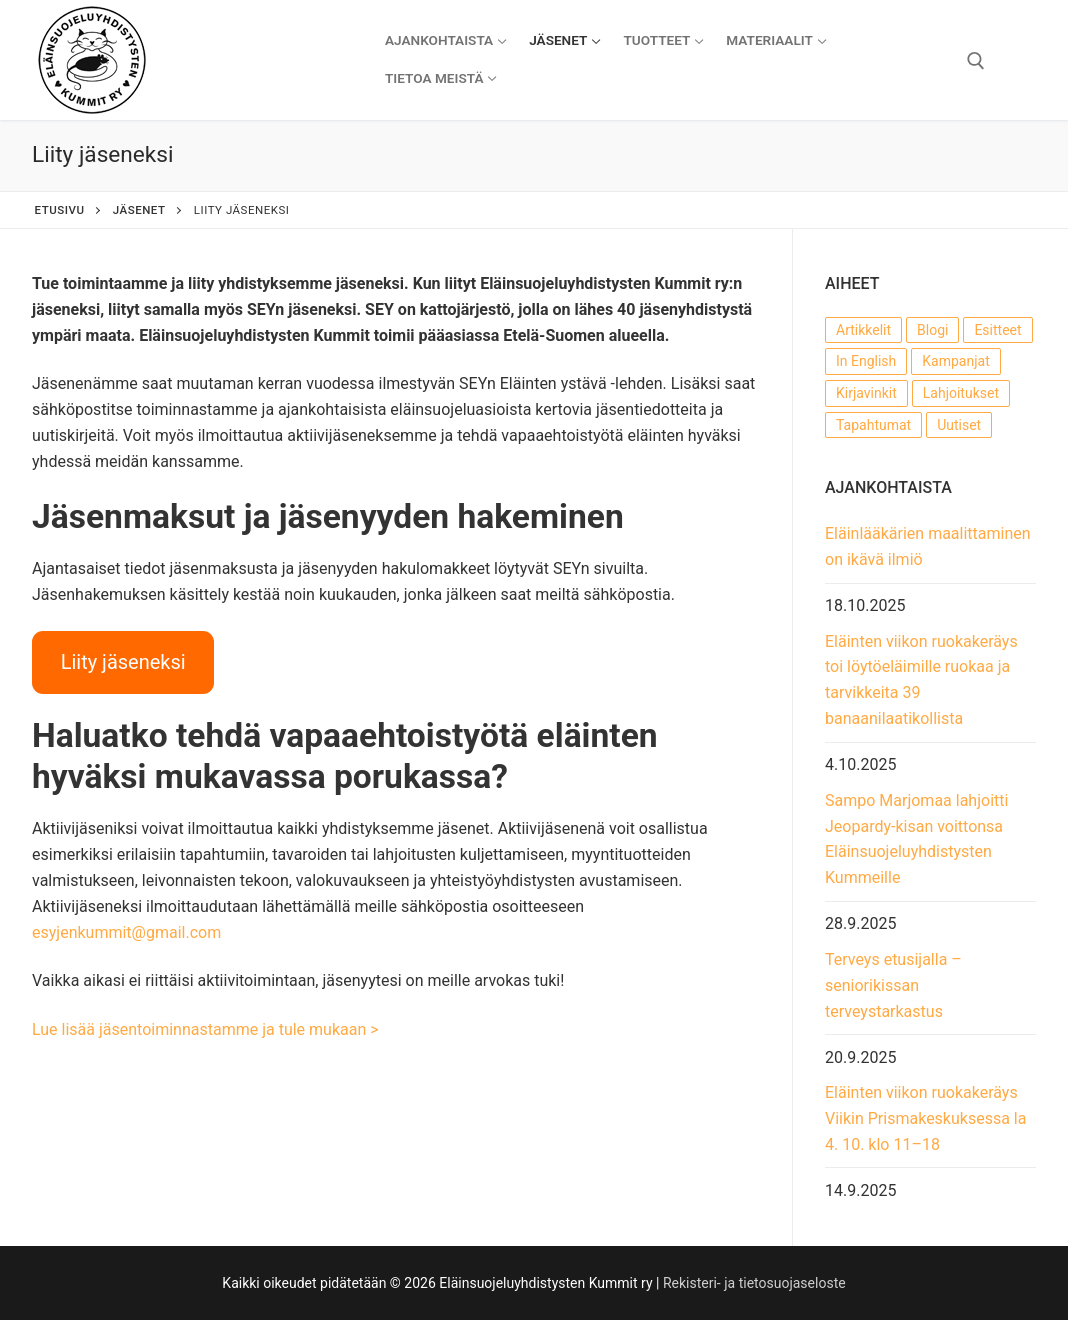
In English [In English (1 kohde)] (866, 361)
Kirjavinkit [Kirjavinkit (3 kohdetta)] (866, 393)
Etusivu (60, 210)
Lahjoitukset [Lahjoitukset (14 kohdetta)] (961, 393)
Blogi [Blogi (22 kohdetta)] (932, 330)
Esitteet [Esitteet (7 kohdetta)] (997, 330)
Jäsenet (139, 210)
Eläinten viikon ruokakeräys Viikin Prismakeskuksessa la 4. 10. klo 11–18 (925, 1118)
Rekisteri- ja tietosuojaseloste (754, 1283)
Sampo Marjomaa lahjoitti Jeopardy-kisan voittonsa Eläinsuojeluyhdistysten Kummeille (916, 839)
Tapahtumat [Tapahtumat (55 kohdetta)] (873, 425)
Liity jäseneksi (123, 662)
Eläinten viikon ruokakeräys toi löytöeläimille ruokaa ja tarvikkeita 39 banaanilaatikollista (921, 680)
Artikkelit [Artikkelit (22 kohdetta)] (863, 330)
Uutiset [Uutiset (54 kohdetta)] (959, 425)
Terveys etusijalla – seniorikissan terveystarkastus (893, 985)
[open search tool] (976, 61)
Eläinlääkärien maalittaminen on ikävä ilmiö (928, 546)
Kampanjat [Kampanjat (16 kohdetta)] (955, 361)
